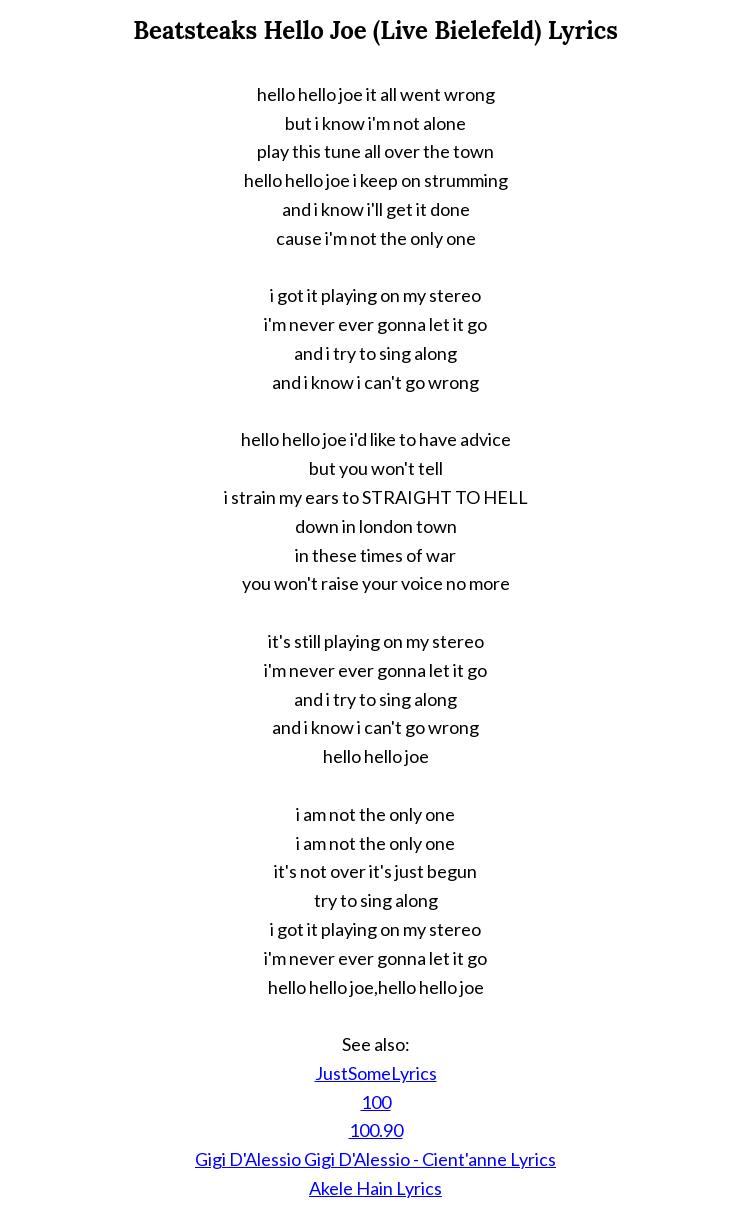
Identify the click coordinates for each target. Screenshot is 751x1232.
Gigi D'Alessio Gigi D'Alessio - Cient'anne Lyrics (375, 1159)
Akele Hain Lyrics (375, 1188)
